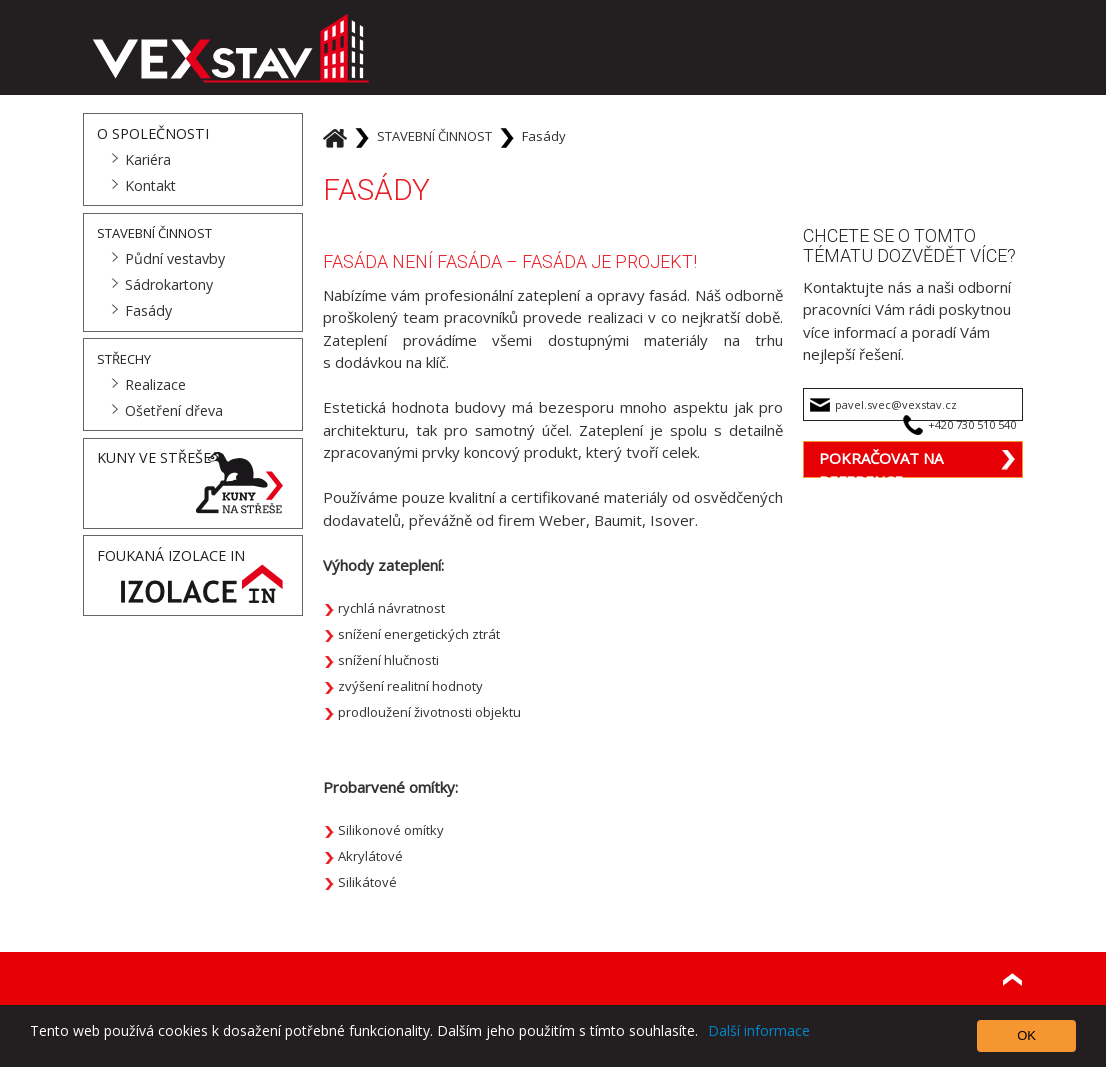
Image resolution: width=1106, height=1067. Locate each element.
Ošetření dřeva (174, 410)
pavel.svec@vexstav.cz (896, 404)
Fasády (148, 310)
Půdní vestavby (175, 258)
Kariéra (148, 159)
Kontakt (150, 185)
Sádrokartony (169, 284)
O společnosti (153, 133)
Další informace (759, 1030)
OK (1026, 1035)
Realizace (155, 384)
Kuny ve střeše (154, 457)
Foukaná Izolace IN (171, 555)
